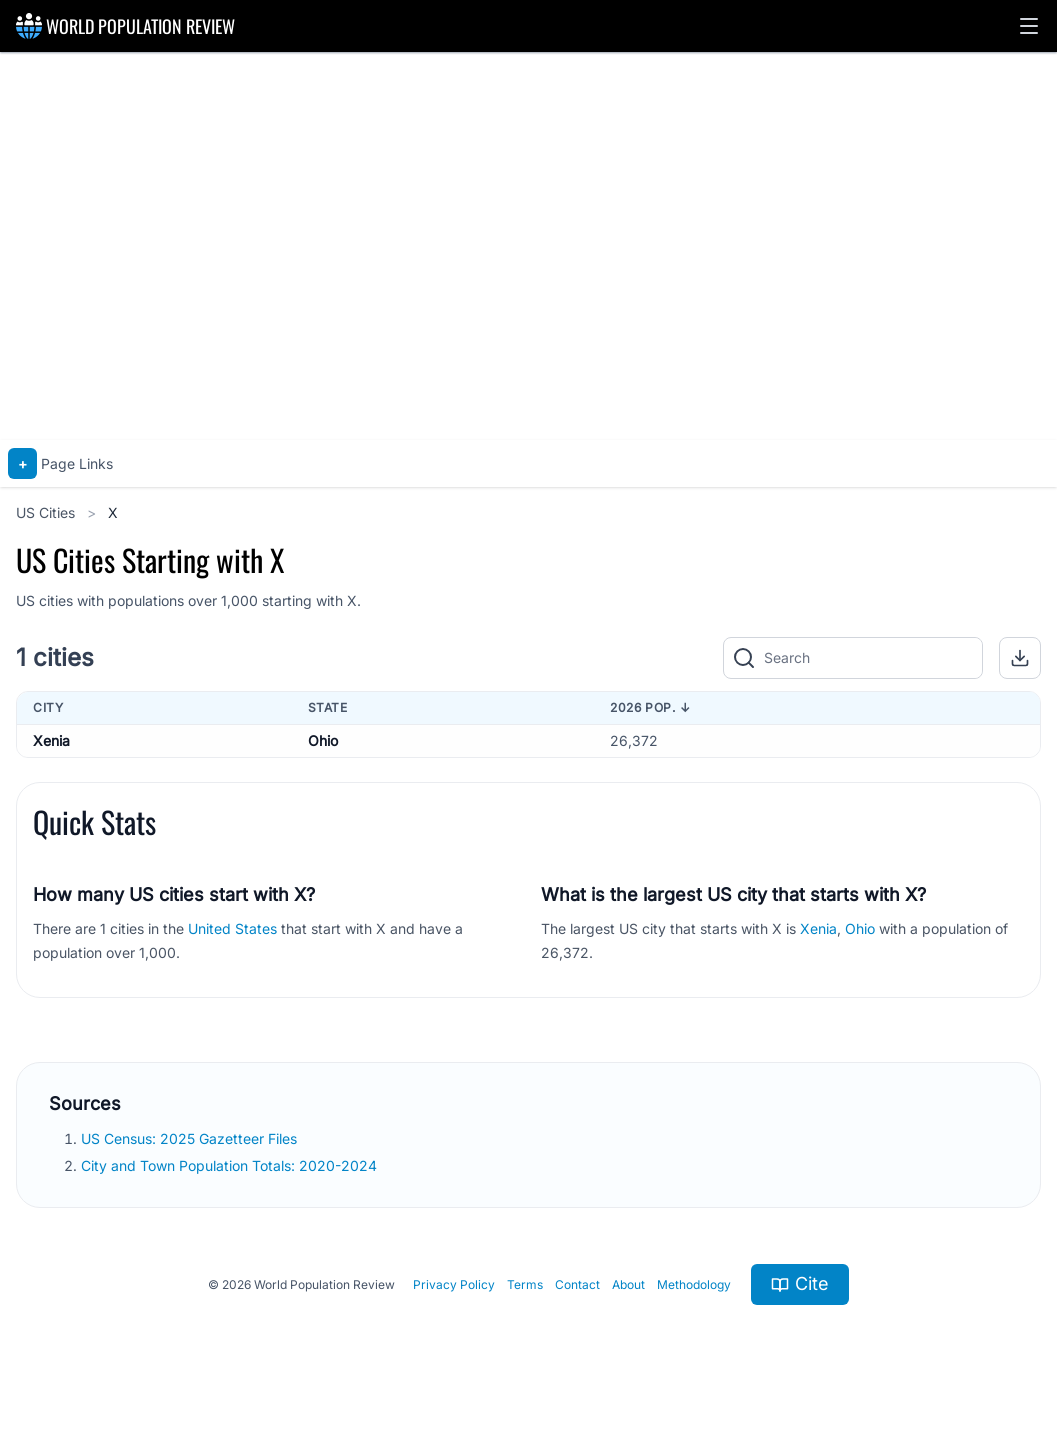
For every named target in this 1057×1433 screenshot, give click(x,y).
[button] (1029, 26)
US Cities (47, 512)
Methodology (694, 1284)
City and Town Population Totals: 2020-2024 (231, 1165)
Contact (577, 1284)
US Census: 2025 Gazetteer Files (191, 1138)
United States (232, 928)
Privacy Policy (454, 1284)
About (628, 1284)
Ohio (323, 740)
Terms (525, 1284)
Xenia (51, 740)
